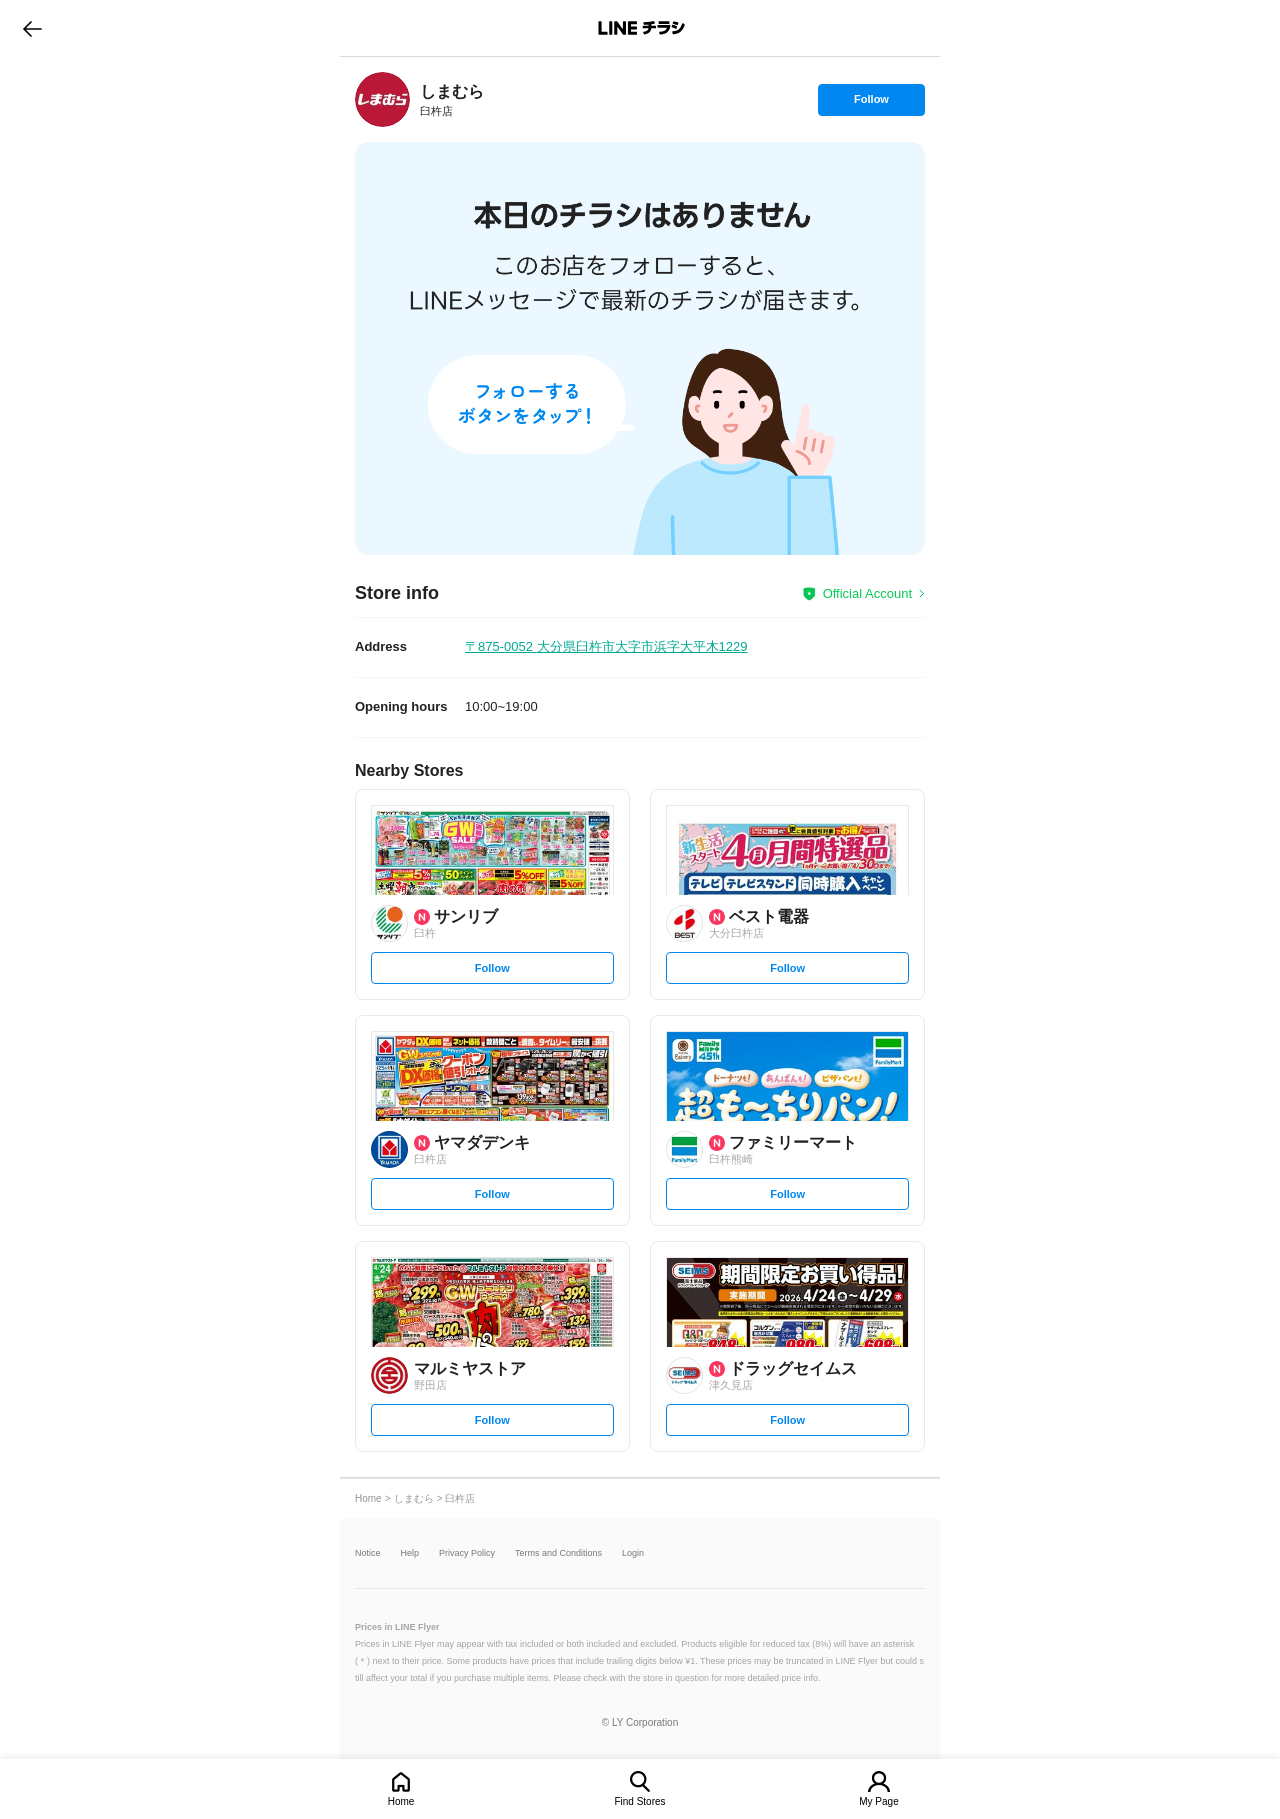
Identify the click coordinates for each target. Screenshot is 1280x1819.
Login (633, 1553)
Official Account (867, 593)
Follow (871, 104)
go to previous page (32, 28)
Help (410, 1553)
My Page (878, 1801)
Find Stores (639, 1801)
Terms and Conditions (558, 1553)
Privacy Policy (467, 1553)
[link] (382, 99)
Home (401, 1801)
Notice (368, 1553)
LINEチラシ (641, 28)
